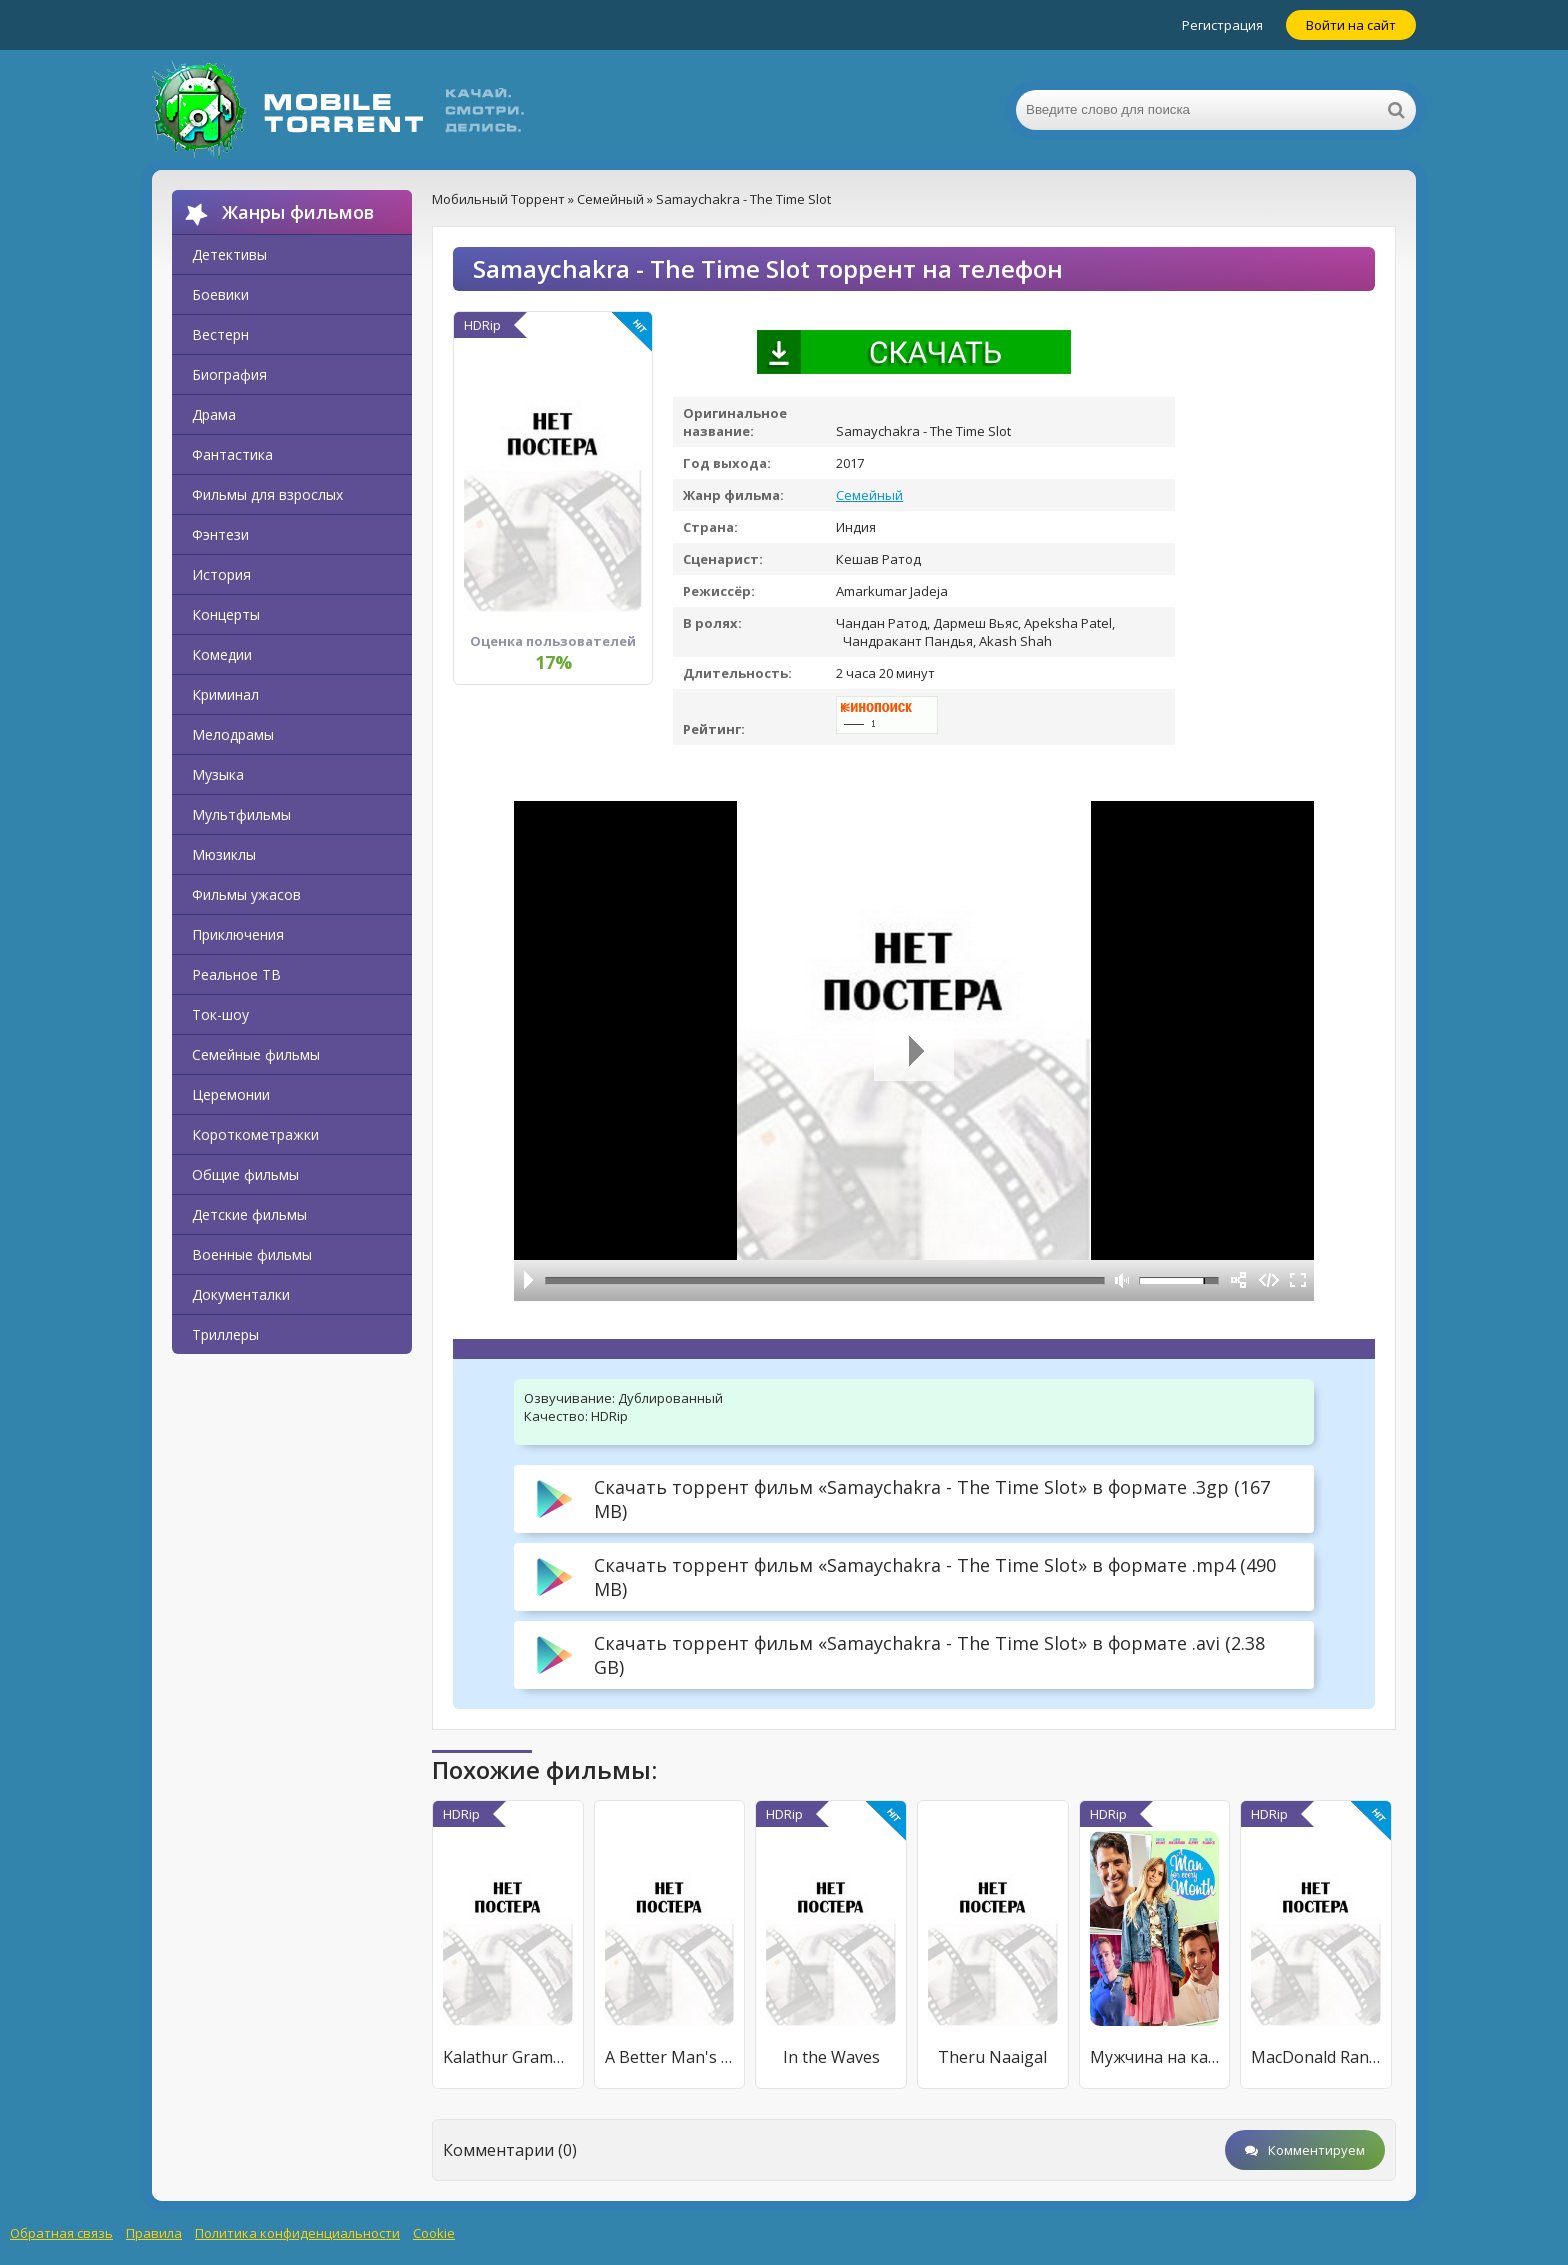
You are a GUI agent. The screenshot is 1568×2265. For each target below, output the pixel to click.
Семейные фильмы (256, 1054)
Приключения (238, 934)
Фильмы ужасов (246, 894)
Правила (154, 2233)
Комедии (222, 654)
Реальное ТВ (236, 974)
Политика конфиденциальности (297, 2233)
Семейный (869, 495)
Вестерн (220, 334)
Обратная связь (61, 2233)
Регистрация (1222, 25)
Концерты (226, 614)
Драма (214, 414)
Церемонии (231, 1094)
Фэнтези (220, 534)
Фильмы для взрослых (267, 494)
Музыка (218, 774)
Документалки (241, 1294)
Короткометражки (255, 1134)
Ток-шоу (220, 1014)
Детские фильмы (249, 1214)
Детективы (229, 254)
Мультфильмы (241, 814)
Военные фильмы (252, 1254)
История (221, 574)
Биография (229, 374)
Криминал (225, 694)
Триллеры (225, 1334)
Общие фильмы (245, 1174)
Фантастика (232, 454)
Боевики (220, 294)
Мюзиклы (224, 854)
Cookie (434, 2233)
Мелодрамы (233, 734)
